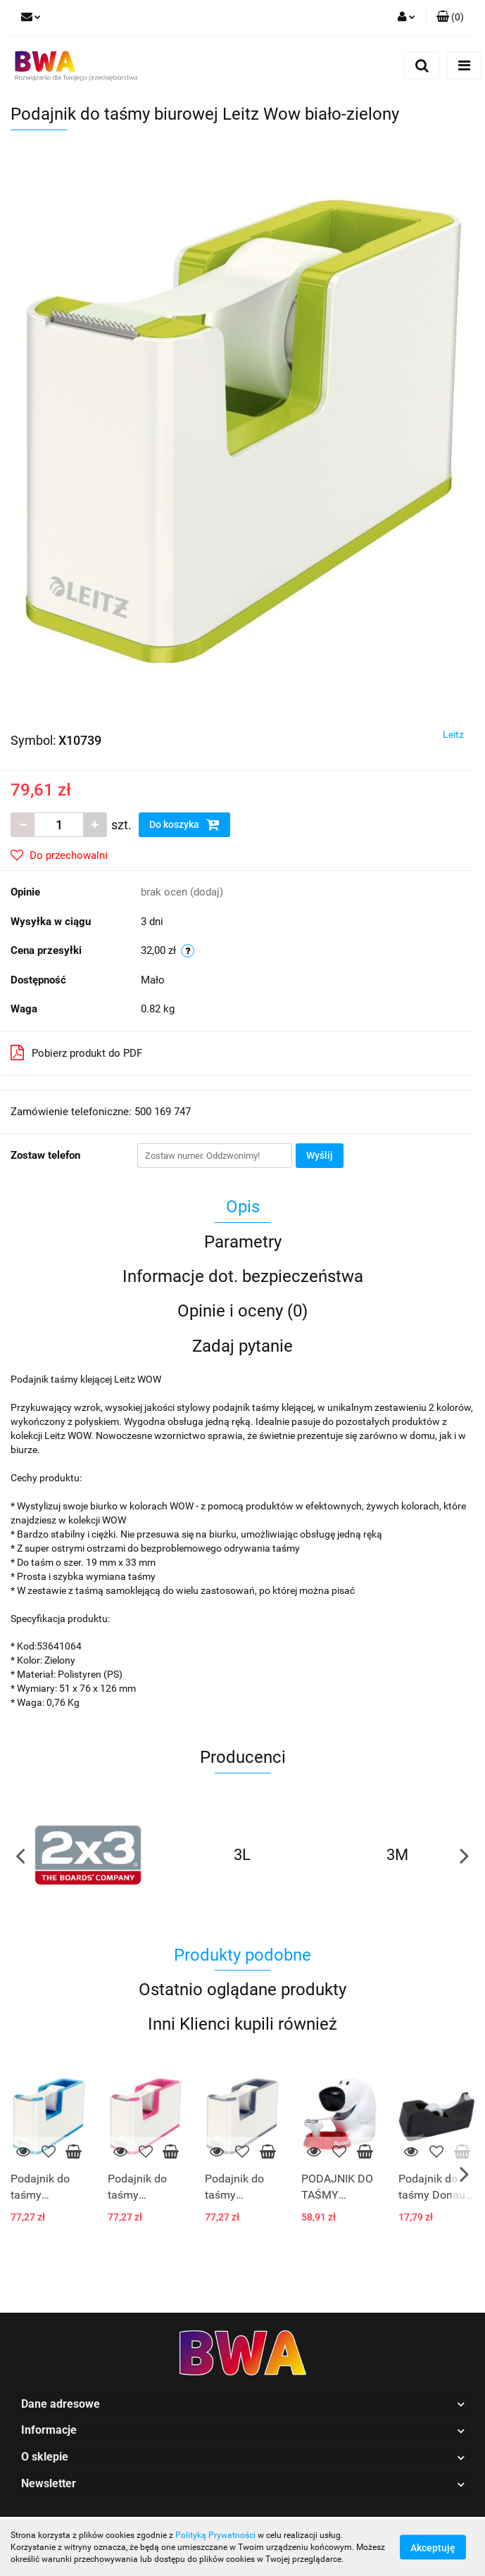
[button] (450, 17)
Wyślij (319, 1155)
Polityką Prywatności (215, 2535)
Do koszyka (184, 824)
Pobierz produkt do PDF (76, 1052)
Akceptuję (432, 2547)
